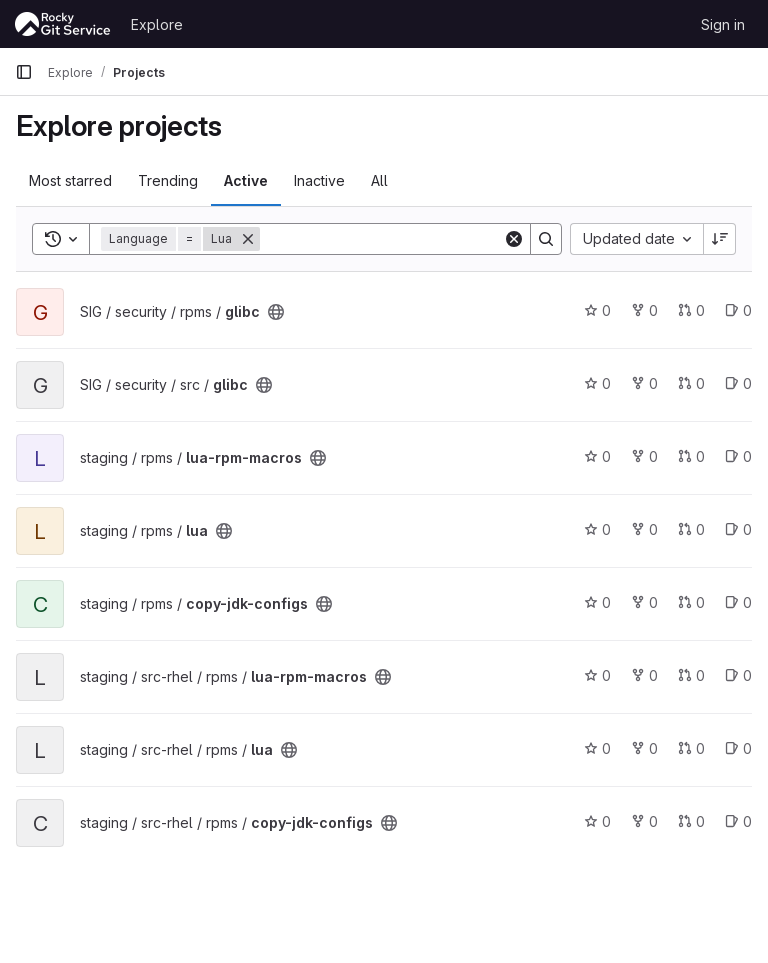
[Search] (384, 239)
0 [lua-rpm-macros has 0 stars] (597, 456)
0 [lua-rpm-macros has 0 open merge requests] (691, 456)
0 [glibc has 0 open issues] (738, 310)
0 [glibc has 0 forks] (644, 310)
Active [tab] (246, 180)
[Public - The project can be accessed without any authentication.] (276, 312)
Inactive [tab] (319, 180)
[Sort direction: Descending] (720, 239)
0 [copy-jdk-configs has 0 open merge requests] (691, 602)
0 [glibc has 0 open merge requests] (691, 310)
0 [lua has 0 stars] (597, 529)
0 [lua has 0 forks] (644, 529)
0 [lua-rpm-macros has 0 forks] (644, 456)
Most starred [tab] (70, 180)
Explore (157, 24)
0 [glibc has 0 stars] (597, 310)
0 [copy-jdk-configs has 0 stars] (597, 602)
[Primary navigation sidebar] (24, 72)
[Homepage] (63, 24)
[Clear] (514, 239)
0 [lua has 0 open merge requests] (691, 529)
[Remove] (248, 239)
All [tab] (379, 180)
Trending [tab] (168, 180)
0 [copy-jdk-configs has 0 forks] (644, 602)
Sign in (723, 24)
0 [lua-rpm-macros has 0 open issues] (738, 456)
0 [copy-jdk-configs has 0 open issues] (738, 602)
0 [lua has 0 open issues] (738, 529)
